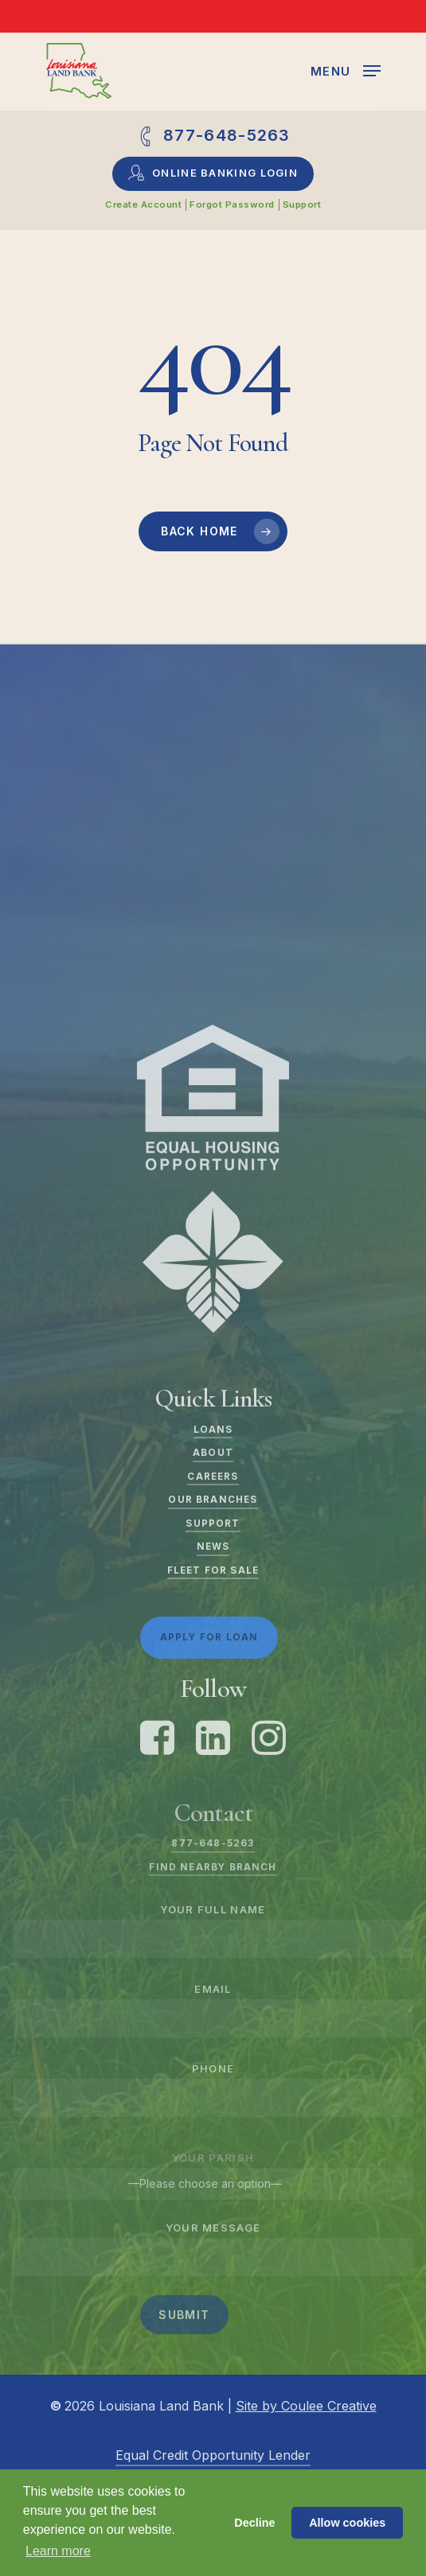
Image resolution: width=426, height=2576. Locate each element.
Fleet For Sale (213, 1570)
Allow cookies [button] (347, 2522)
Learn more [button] (58, 2551)
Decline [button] (254, 2522)
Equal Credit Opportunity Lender (213, 2455)
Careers (212, 1476)
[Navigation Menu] (346, 69)
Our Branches (212, 1499)
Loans (213, 1429)
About (213, 1452)
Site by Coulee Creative (306, 2406)
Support (213, 1523)
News (213, 1546)
